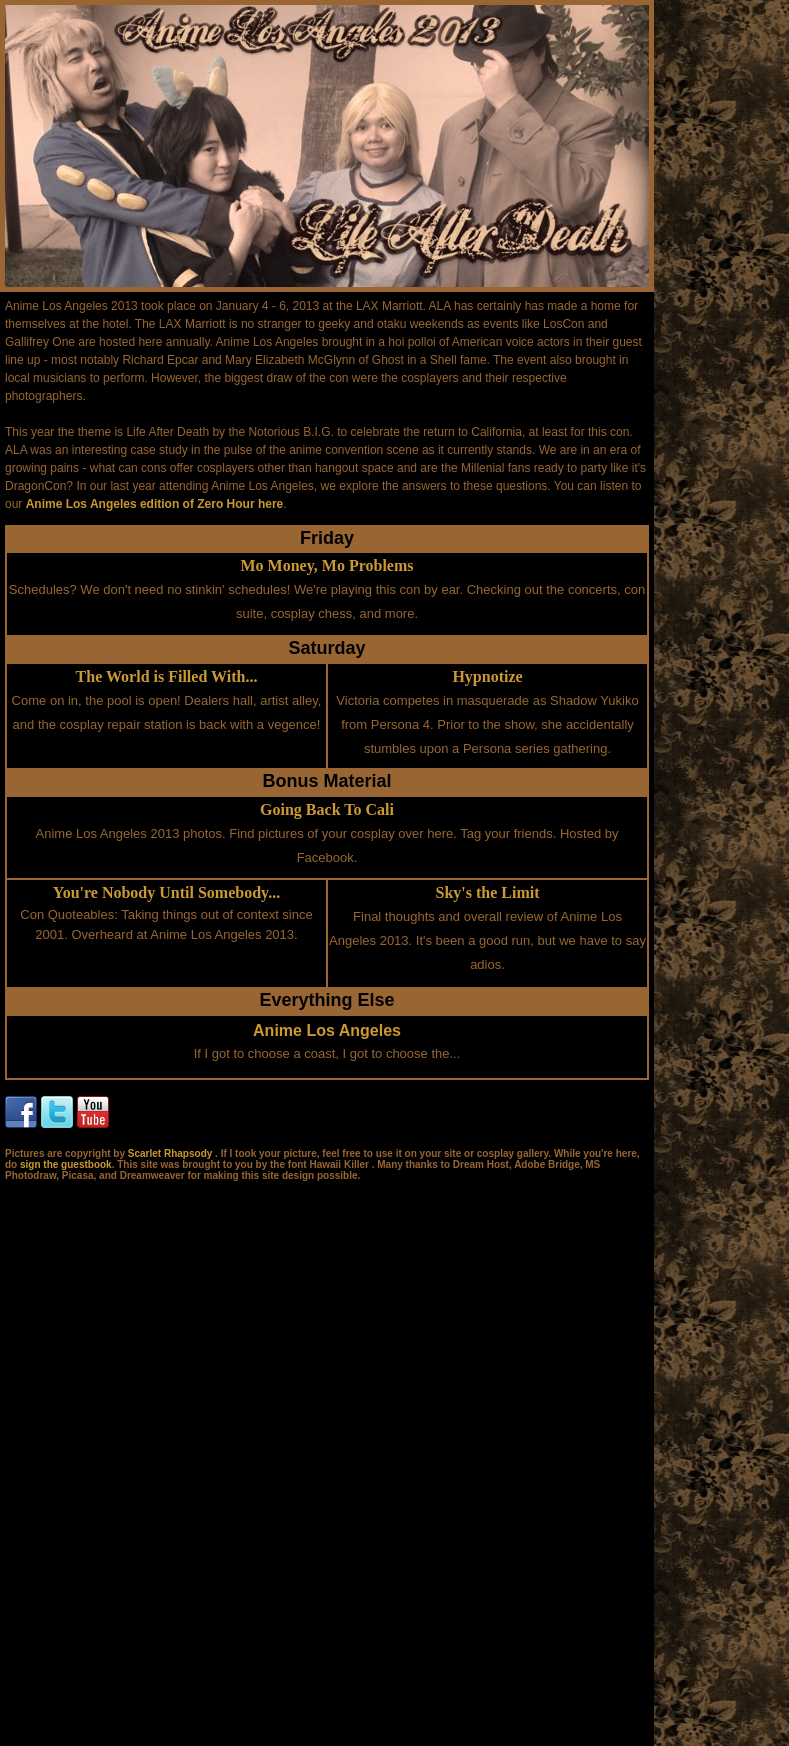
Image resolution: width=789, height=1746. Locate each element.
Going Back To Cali (327, 809)
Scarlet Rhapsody (171, 1153)
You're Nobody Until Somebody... (166, 892)
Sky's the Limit (487, 892)
